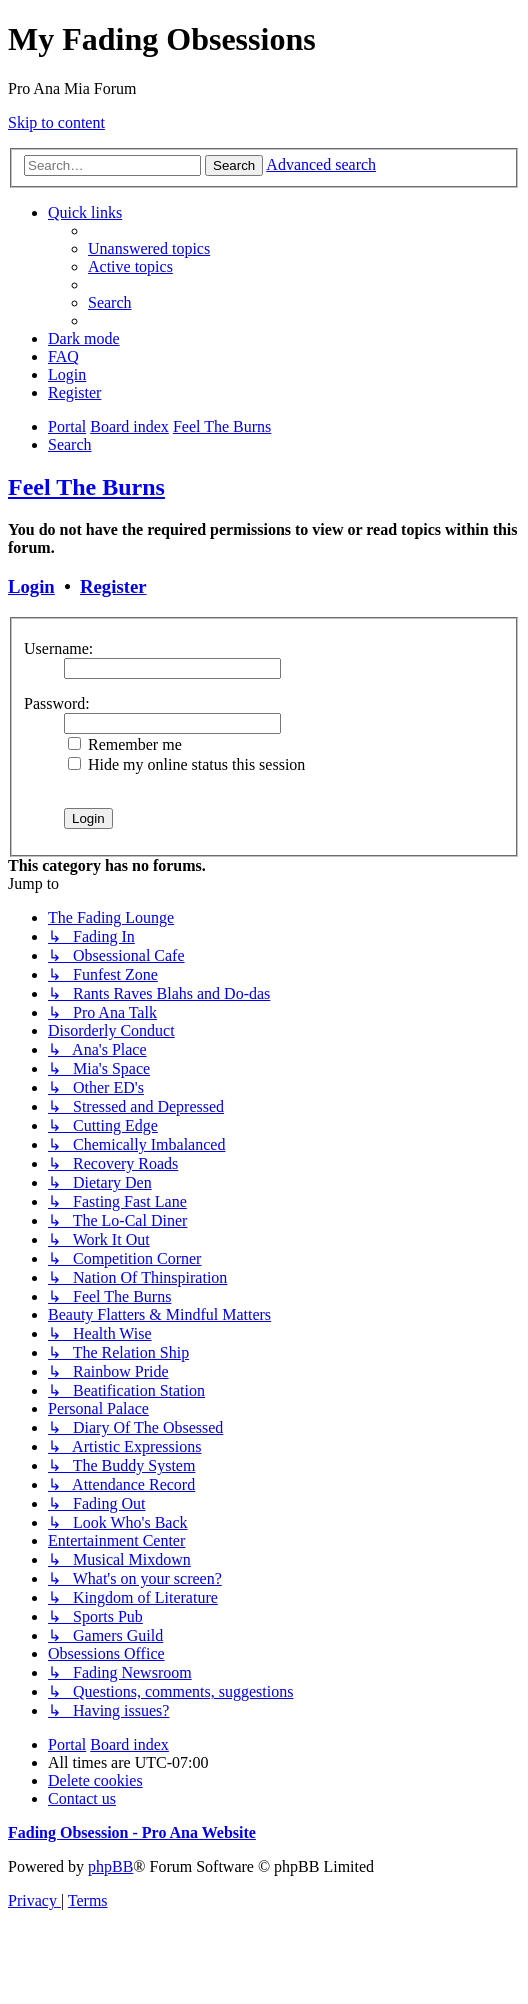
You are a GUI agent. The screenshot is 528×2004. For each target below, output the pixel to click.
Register (113, 586)
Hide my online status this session (186, 764)
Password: (57, 703)
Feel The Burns (86, 487)
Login (31, 586)
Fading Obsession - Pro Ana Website (132, 1832)
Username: (58, 648)
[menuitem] (149, 248)
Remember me (125, 744)
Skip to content (56, 122)
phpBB (110, 1866)
